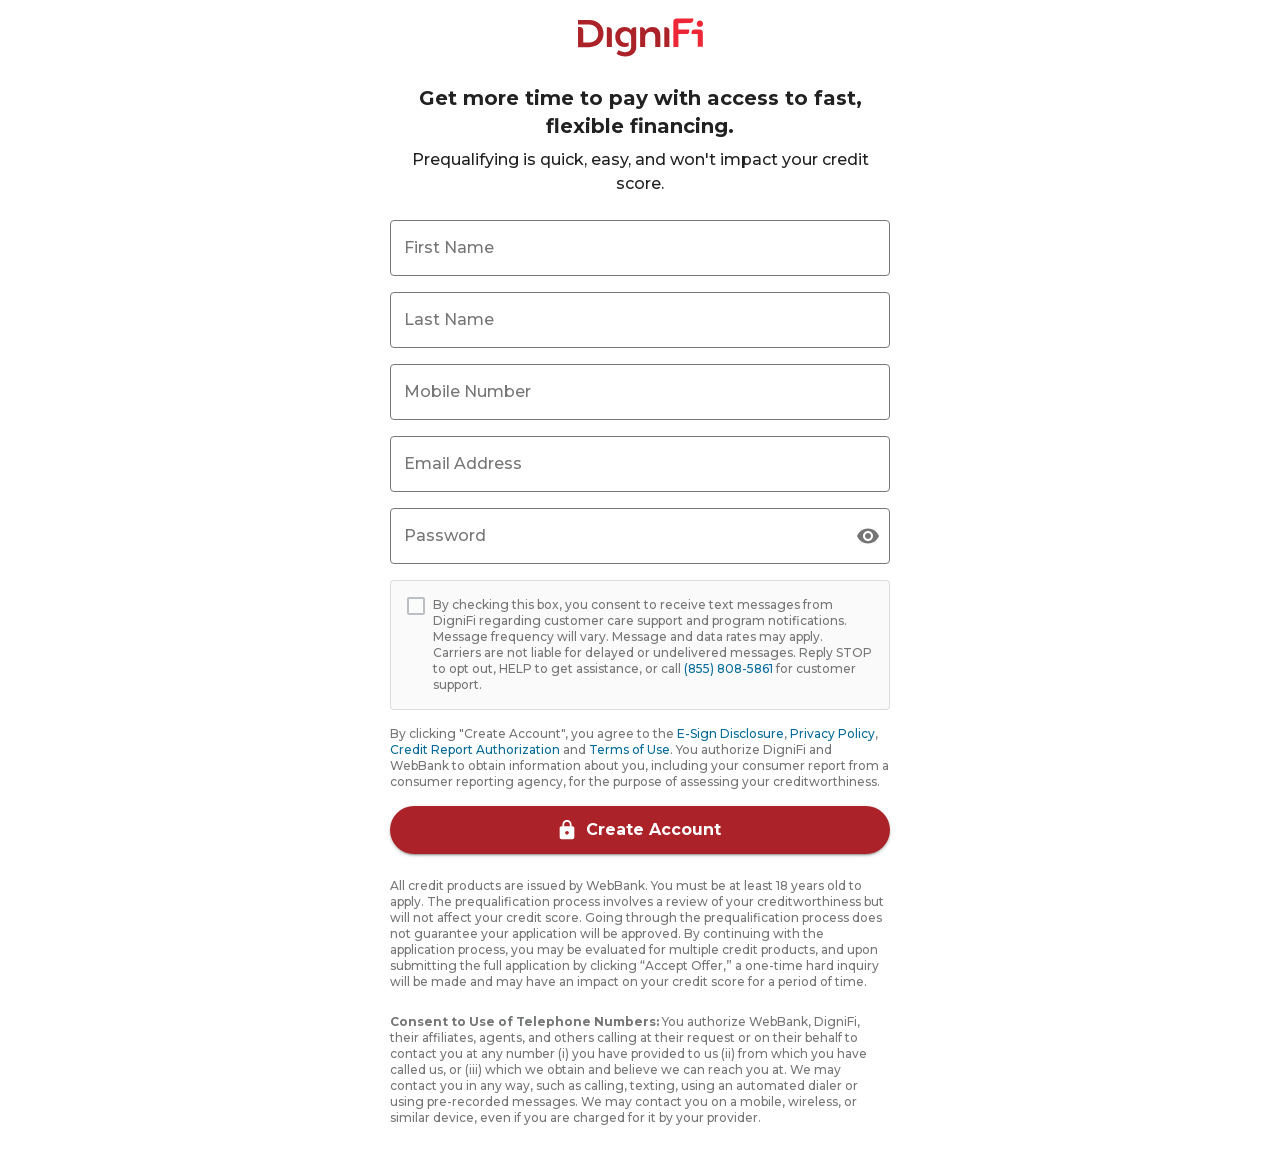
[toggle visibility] (868, 536)
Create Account (640, 830)
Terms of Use (629, 749)
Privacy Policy (832, 733)
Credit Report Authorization (475, 749)
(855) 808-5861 (728, 668)
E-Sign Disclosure (730, 733)
